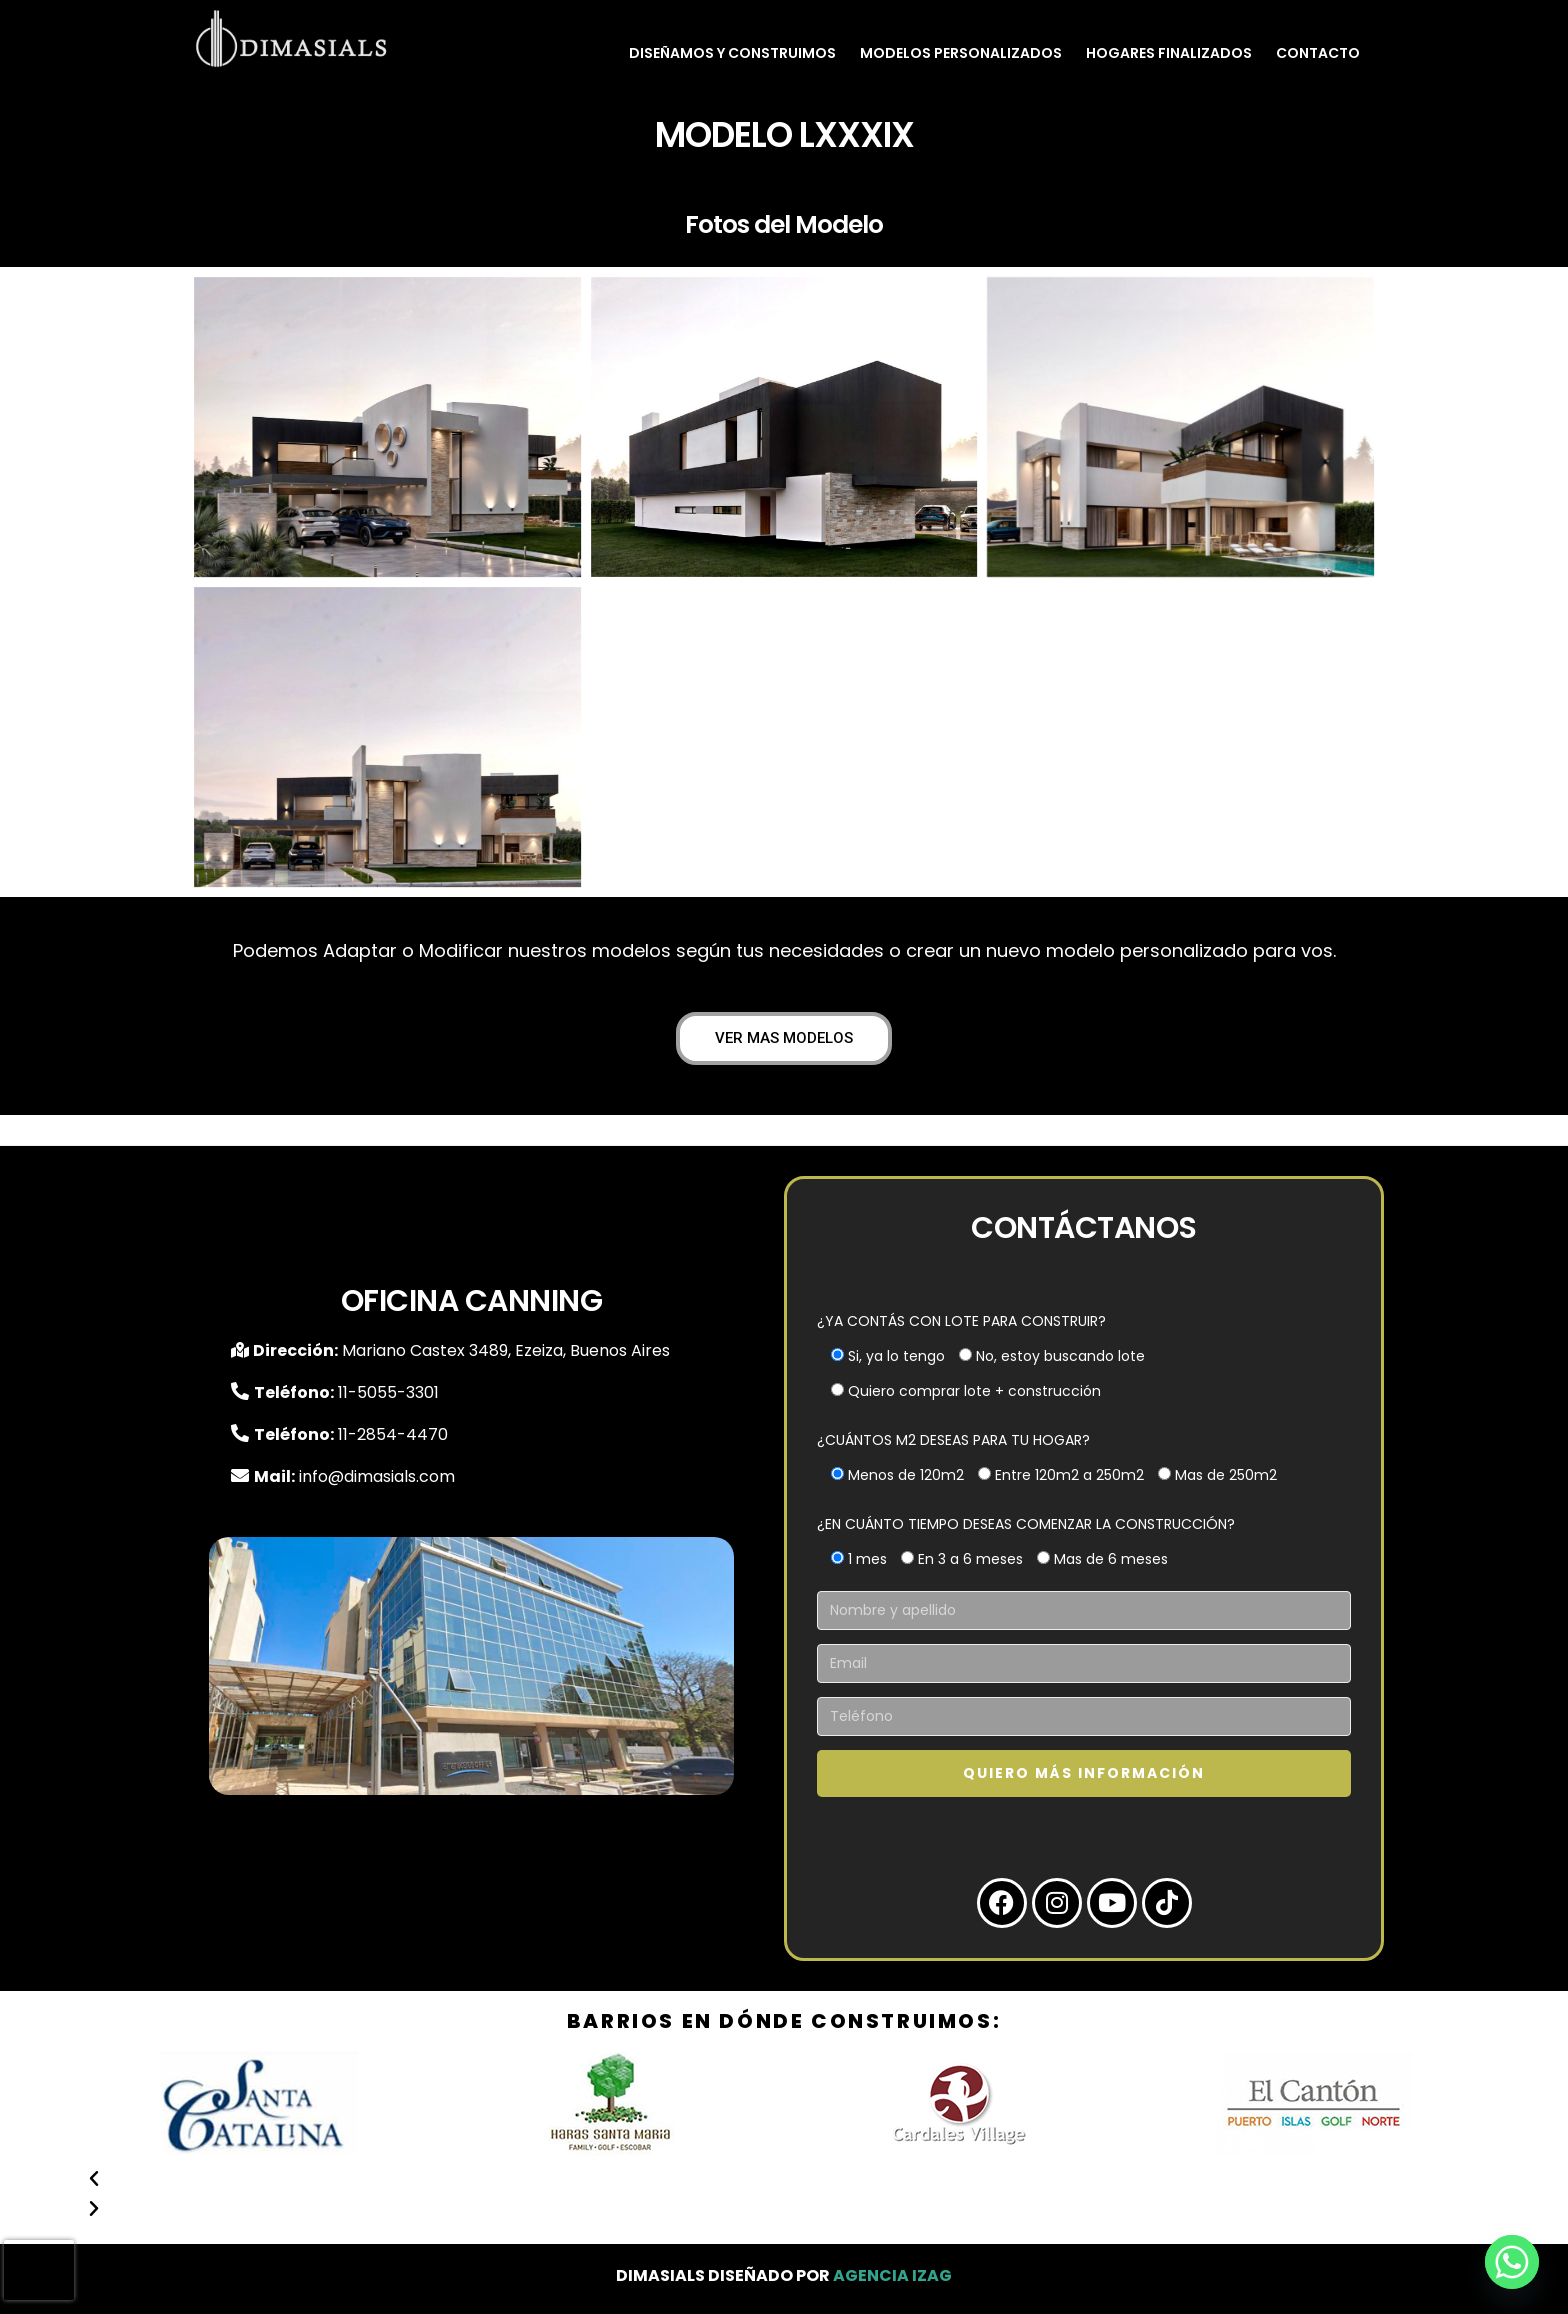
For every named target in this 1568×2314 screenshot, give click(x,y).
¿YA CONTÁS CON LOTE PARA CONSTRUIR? (961, 1321)
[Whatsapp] (1512, 2262)
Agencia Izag (892, 2275)
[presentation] (39, 2270)
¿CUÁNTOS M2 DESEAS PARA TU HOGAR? (953, 1440)
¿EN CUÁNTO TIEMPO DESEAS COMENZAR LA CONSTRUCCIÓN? (1026, 1524)
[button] (784, 2179)
